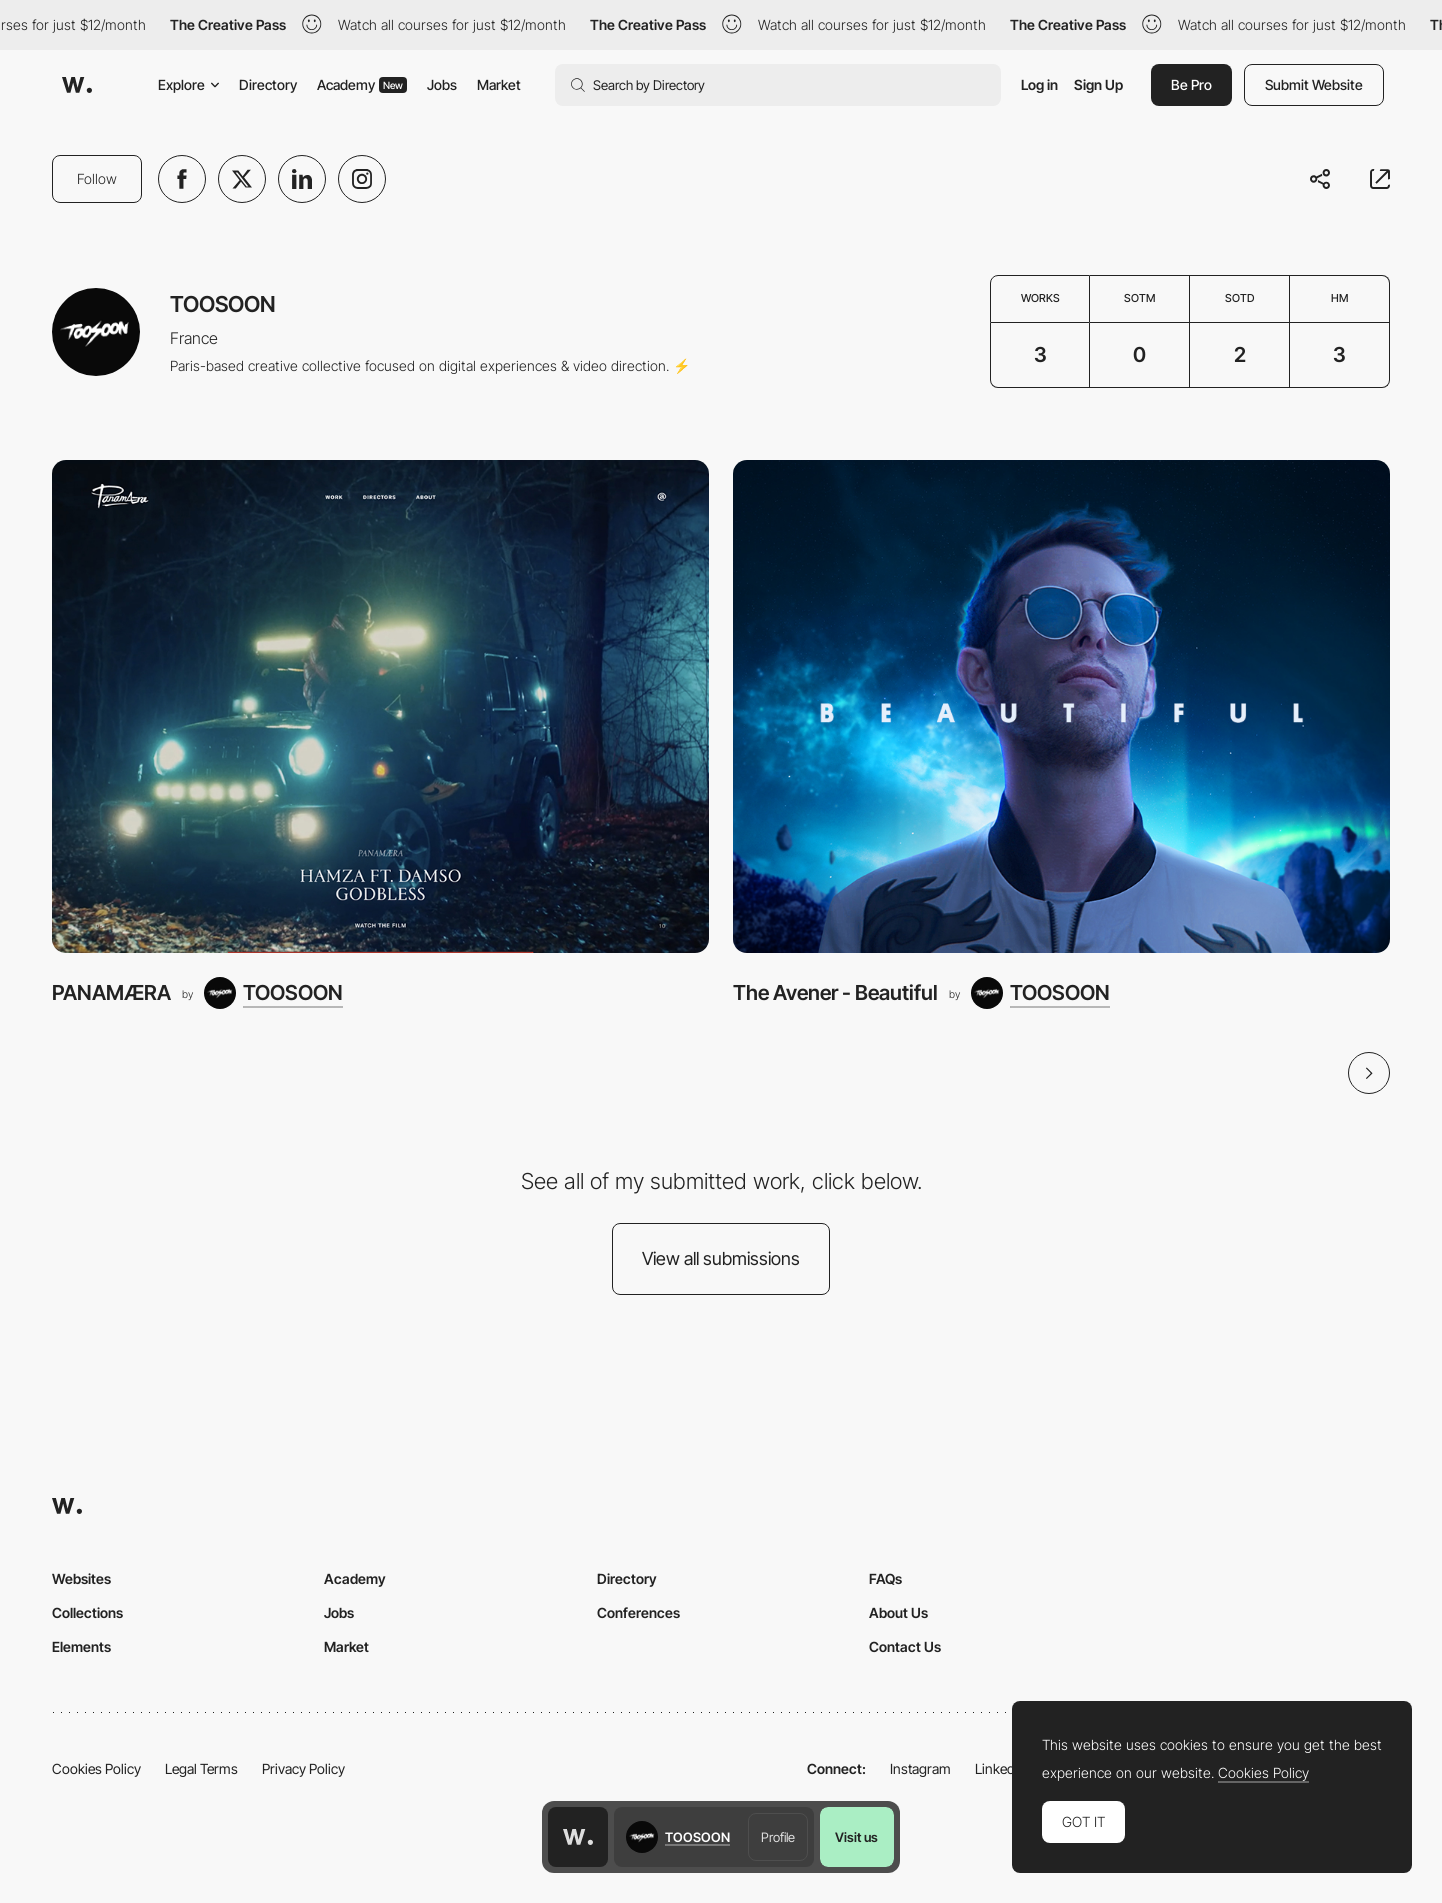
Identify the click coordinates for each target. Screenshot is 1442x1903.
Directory (268, 84)
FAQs (885, 1578)
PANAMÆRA (111, 992)
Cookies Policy (96, 1768)
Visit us (856, 1837)
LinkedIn (1000, 1768)
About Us (898, 1612)
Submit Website (1314, 84)
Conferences (638, 1612)
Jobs (442, 84)
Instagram (920, 1768)
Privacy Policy (303, 1768)
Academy (362, 84)
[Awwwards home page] (578, 1837)
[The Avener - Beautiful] (1061, 706)
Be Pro (1191, 84)
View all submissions (721, 1258)
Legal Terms (201, 1768)
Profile (778, 1837)
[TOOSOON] (273, 993)
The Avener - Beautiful (835, 992)
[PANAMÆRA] (380, 706)
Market (499, 84)
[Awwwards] (77, 85)
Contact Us (905, 1646)
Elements (81, 1646)
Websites (81, 1578)
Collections (87, 1612)
